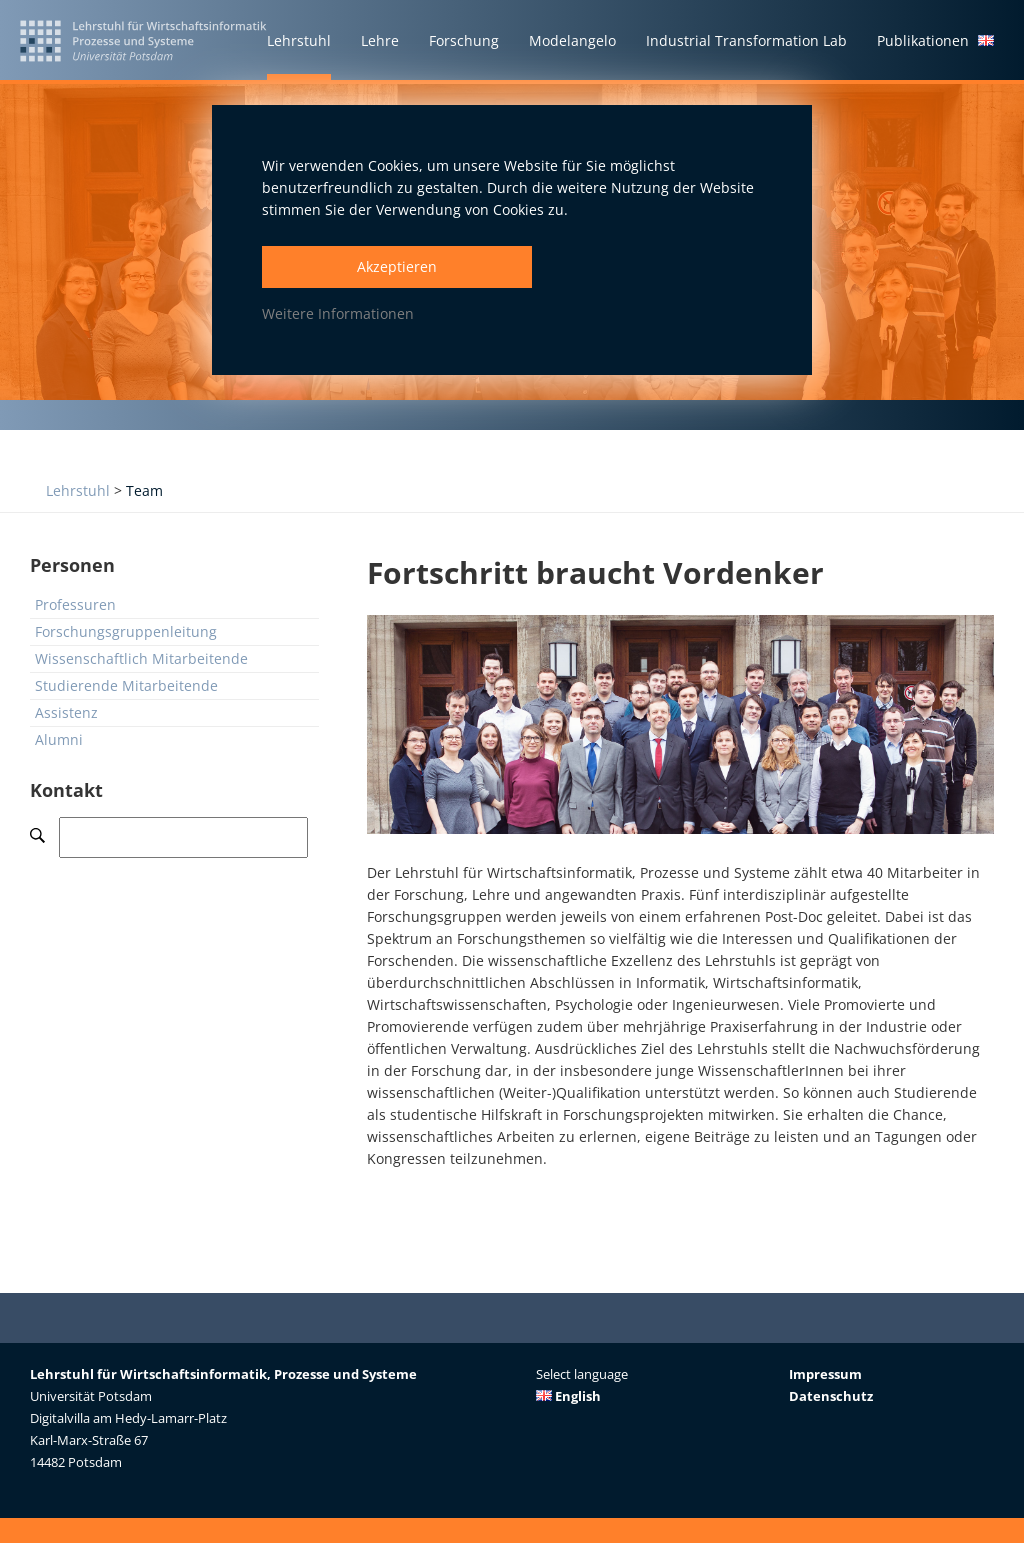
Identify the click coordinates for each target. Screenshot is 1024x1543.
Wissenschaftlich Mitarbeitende (141, 658)
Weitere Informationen (338, 313)
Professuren (75, 604)
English (568, 1396)
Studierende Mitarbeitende (126, 685)
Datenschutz (831, 1396)
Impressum (825, 1374)
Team (144, 490)
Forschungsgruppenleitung (126, 631)
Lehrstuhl (78, 490)
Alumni (59, 739)
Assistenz (66, 712)
